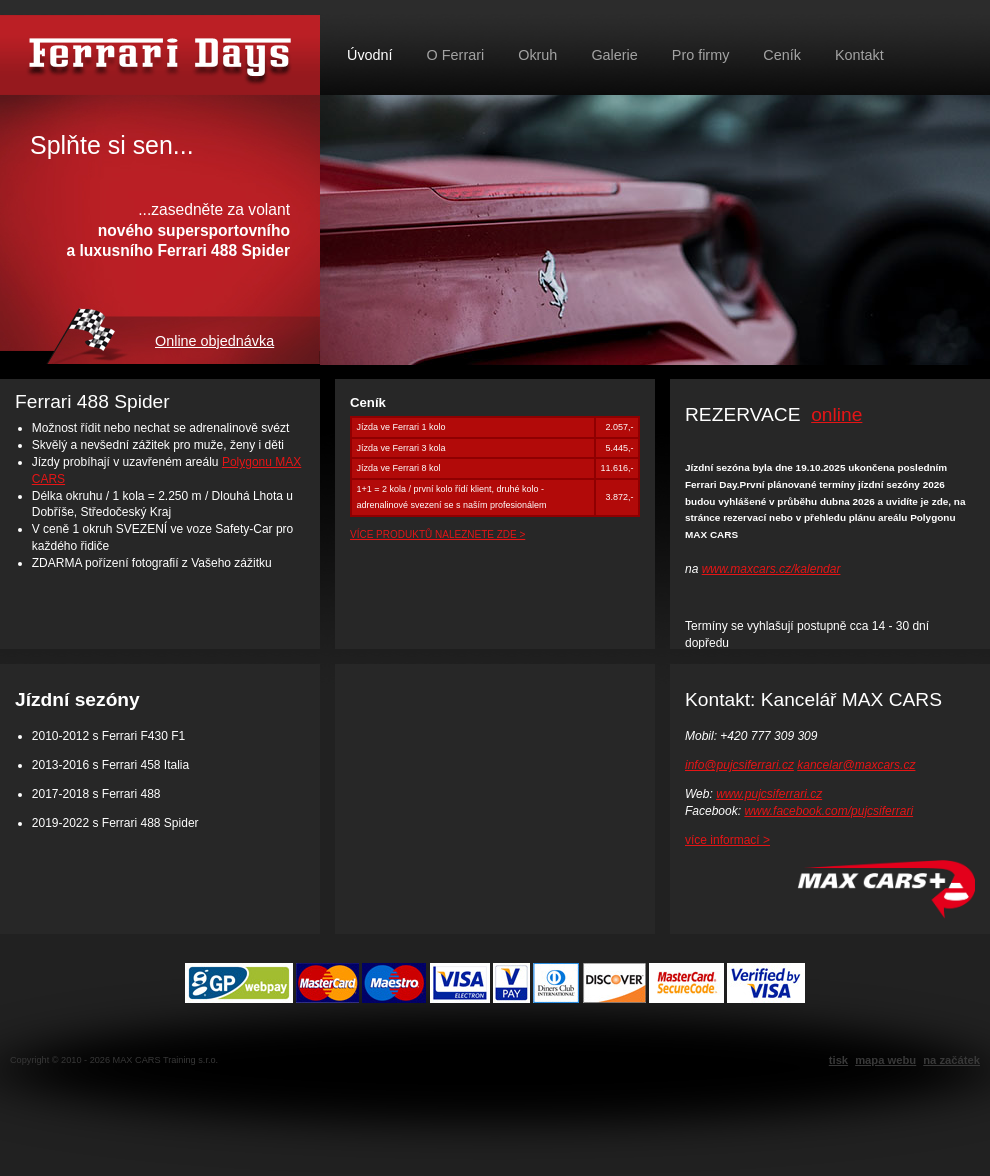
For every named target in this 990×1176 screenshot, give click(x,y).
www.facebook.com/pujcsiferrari (828, 811)
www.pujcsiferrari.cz (769, 794)
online (836, 414)
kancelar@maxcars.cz (856, 765)
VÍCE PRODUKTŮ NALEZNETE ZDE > (437, 534)
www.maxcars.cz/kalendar (771, 569)
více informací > (727, 840)
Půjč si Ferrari (160, 55)
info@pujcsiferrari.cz (739, 765)
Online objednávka (214, 341)
